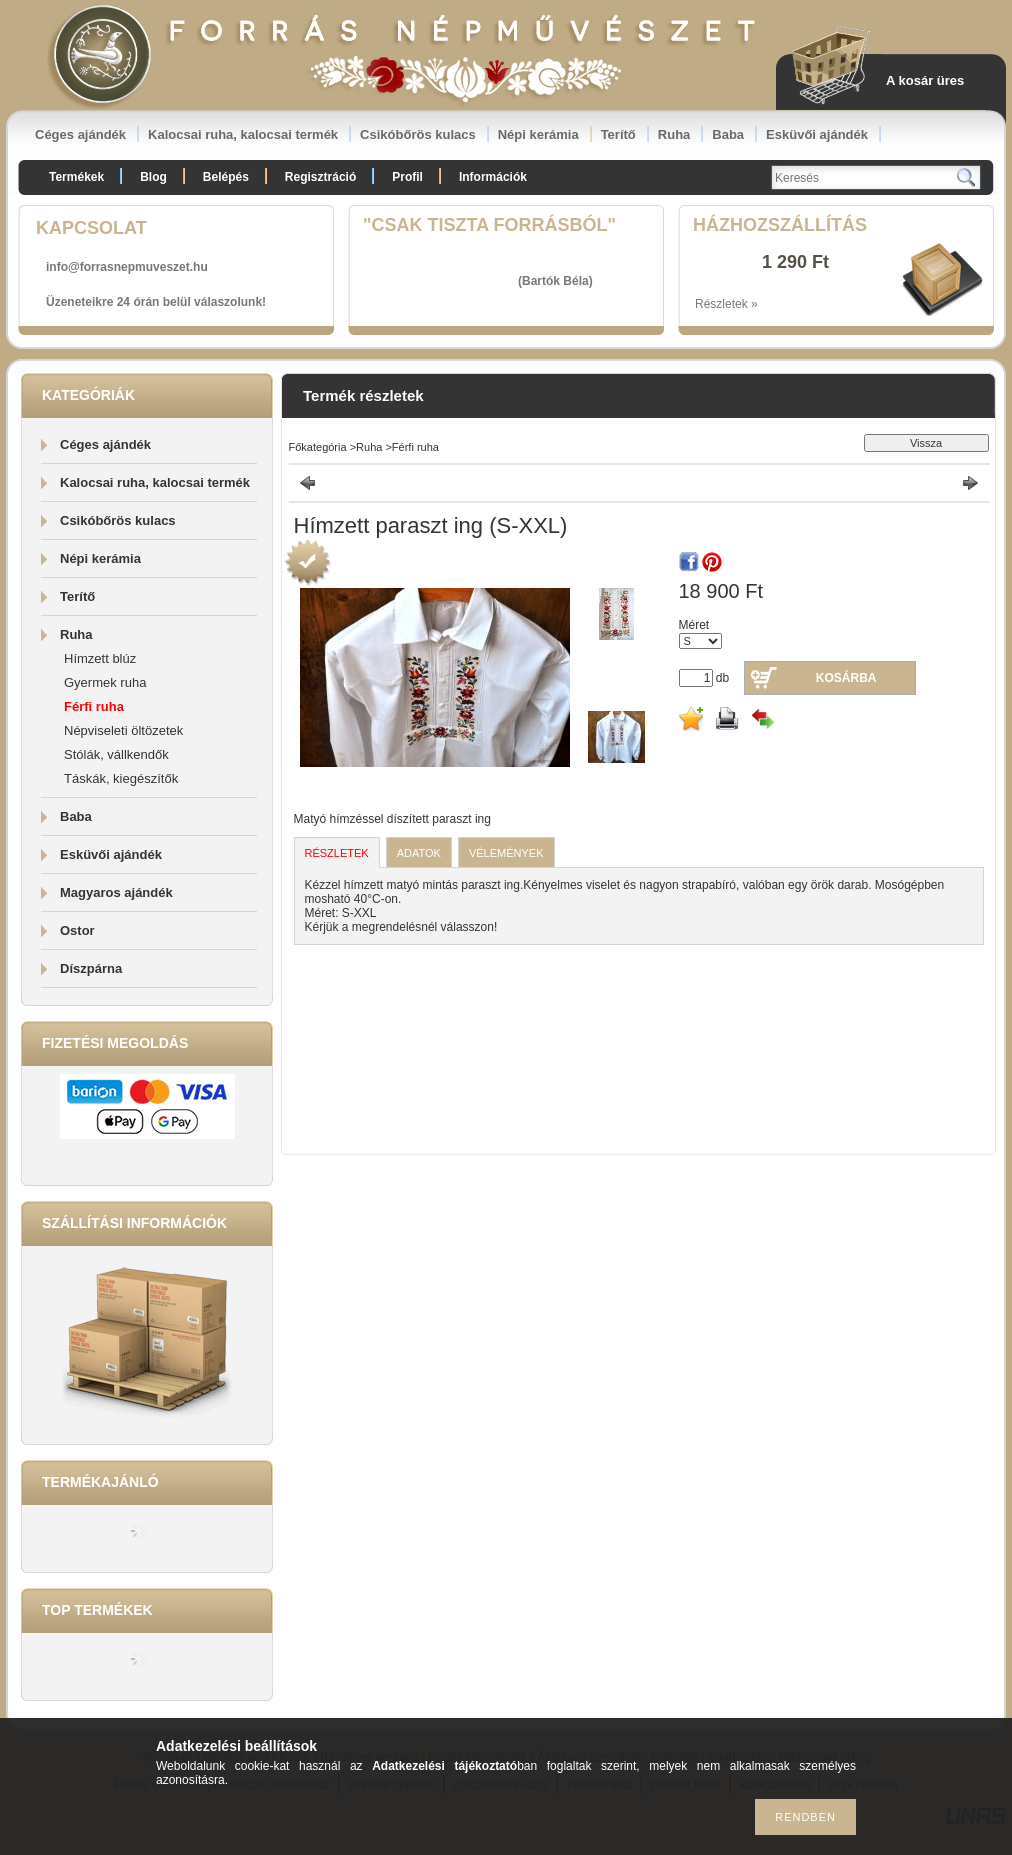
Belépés (226, 177)
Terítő (618, 134)
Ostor (77, 930)
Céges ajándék (80, 134)
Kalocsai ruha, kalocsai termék (243, 134)
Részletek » (726, 304)
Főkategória (318, 447)
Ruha (674, 134)
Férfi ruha (94, 706)
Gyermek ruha (105, 682)
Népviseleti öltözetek (123, 730)
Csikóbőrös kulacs (418, 134)
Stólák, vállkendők (116, 754)
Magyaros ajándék (116, 892)
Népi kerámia (538, 134)
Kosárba (846, 678)
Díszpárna (91, 968)
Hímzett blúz (100, 658)
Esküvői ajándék (817, 134)
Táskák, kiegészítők (121, 778)
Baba (728, 134)
